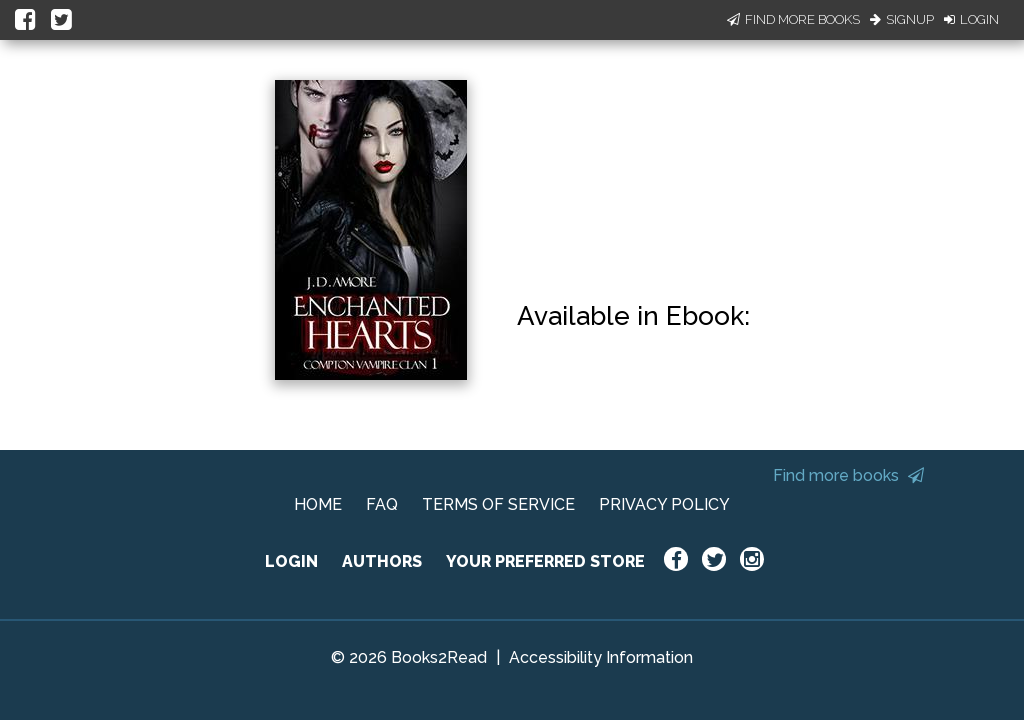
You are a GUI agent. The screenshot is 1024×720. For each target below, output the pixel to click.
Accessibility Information (601, 657)
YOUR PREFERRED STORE (545, 561)
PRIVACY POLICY (664, 504)
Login (971, 19)
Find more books (848, 475)
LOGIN (291, 561)
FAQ (382, 504)
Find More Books (793, 19)
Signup (902, 19)
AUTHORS (382, 561)
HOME (318, 504)
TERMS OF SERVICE (498, 504)
